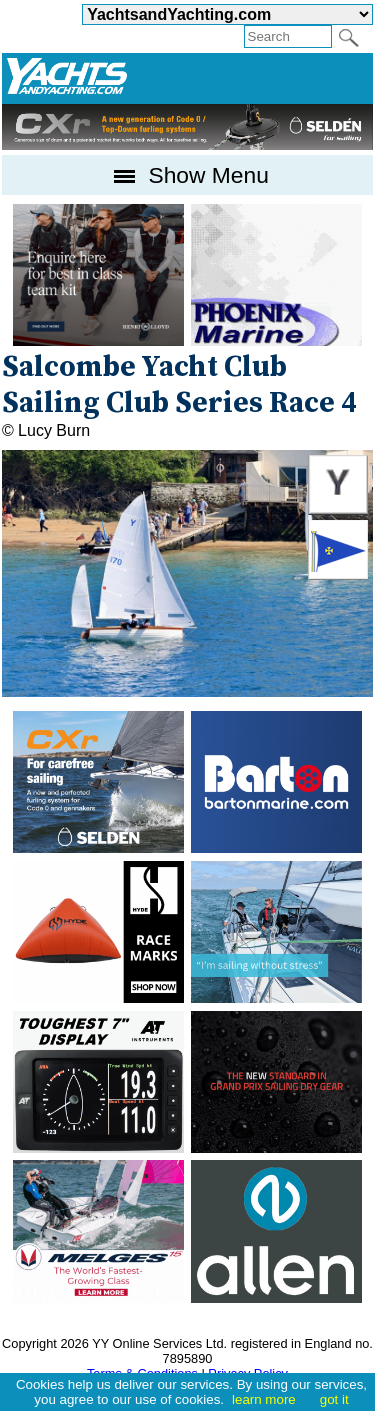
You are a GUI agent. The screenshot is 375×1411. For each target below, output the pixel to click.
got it (334, 1399)
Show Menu (187, 175)
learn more (264, 1399)
